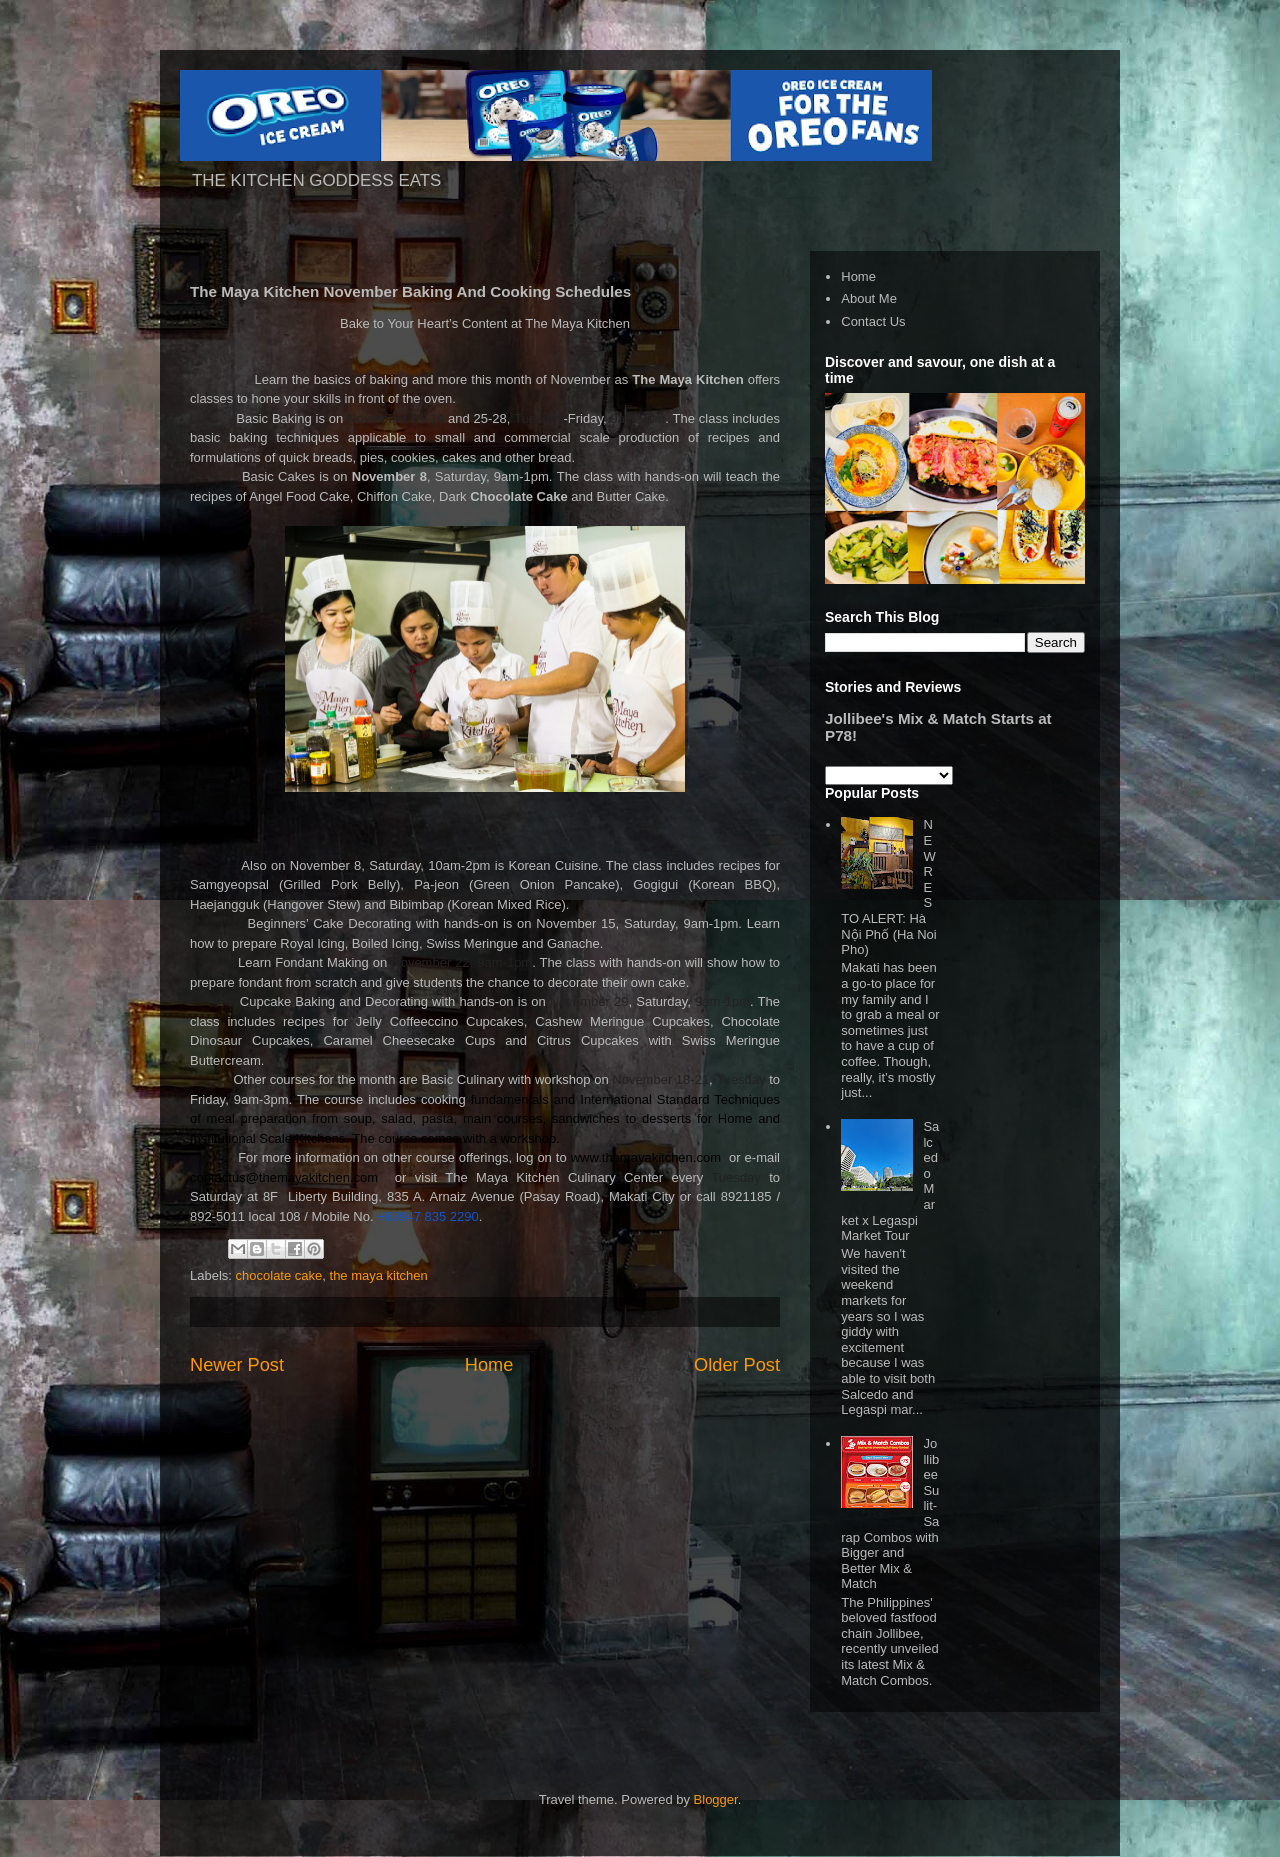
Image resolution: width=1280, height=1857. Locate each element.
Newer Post (237, 1365)
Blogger (716, 1799)
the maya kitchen (379, 1275)
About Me (869, 298)
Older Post (737, 1365)
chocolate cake (279, 1275)
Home (489, 1365)
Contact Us (873, 321)
